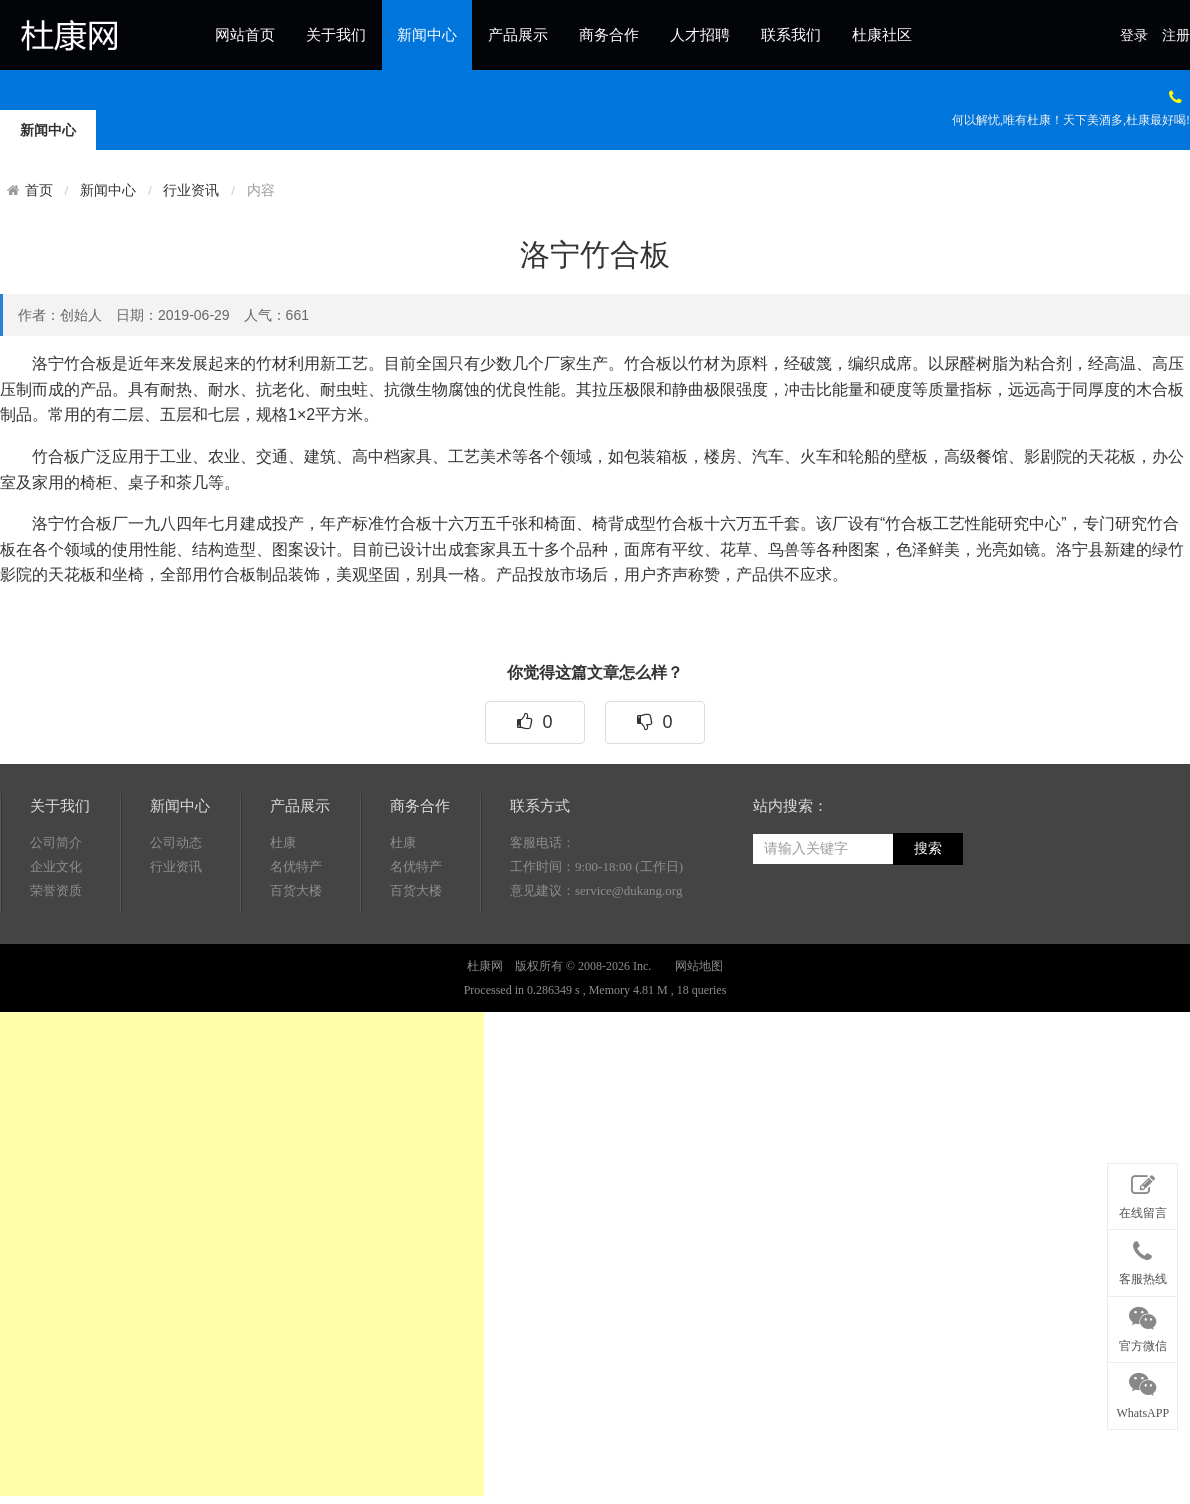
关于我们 (336, 35)
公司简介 (56, 911)
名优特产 (296, 935)
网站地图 (699, 1035)
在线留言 (1142, 1193)
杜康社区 (882, 35)
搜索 (928, 917)
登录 (1134, 35)
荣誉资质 (56, 959)
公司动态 (176, 911)
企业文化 (56, 935)
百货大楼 (296, 959)
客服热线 (1142, 1259)
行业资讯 (191, 190)
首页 (39, 190)
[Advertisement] (242, 1254)
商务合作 (609, 35)
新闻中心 (427, 35)
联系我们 (791, 35)
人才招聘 (700, 35)
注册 (1176, 35)
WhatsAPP (1142, 1392)
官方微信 (1142, 1326)
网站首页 (245, 35)
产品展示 (518, 35)
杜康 (283, 911)
